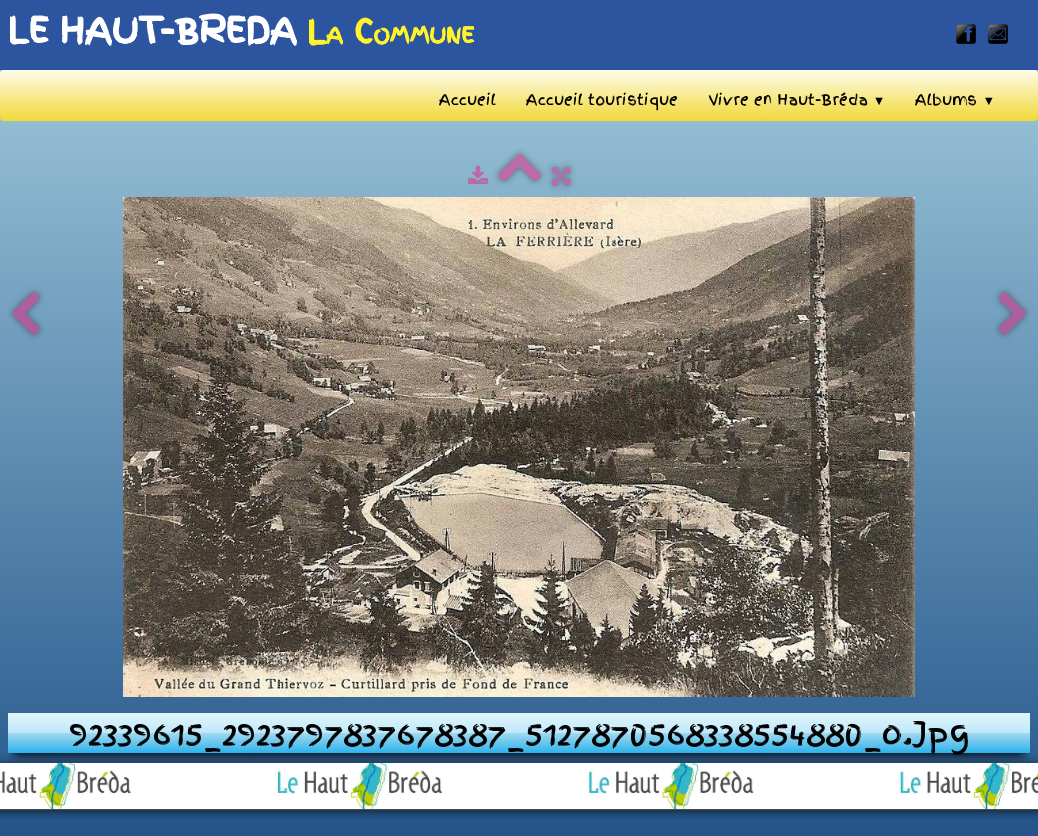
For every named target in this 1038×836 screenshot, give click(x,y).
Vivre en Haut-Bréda (797, 100)
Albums (955, 100)
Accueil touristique (602, 100)
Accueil (467, 100)
